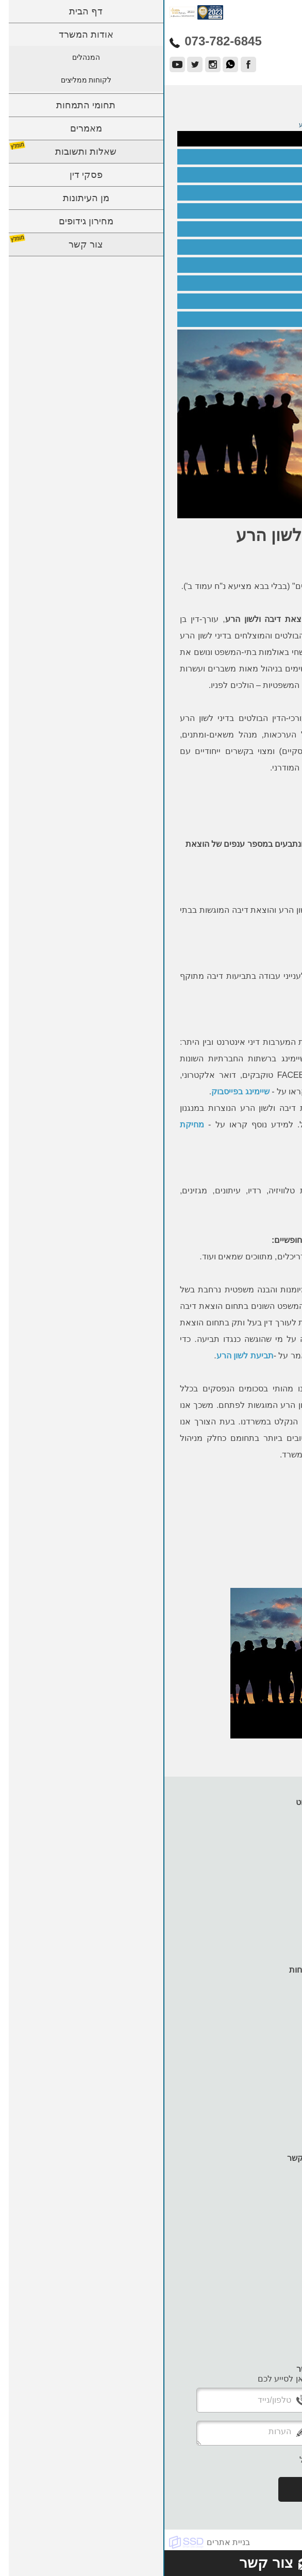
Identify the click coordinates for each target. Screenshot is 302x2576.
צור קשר (277, 1910)
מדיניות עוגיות (268, 1929)
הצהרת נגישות (267, 1919)
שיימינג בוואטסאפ (256, 211)
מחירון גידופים (267, 1900)
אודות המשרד (268, 1821)
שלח (151, 2489)
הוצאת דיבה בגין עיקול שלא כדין (235, 283)
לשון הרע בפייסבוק (254, 193)
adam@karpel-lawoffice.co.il (247, 2336)
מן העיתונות (271, 1890)
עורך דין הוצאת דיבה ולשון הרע (236, 157)
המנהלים (276, 1831)
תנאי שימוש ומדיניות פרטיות (243, 1939)
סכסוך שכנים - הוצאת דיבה (243, 319)
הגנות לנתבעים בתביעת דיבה (239, 247)
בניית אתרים (64, 2542)
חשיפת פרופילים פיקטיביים (243, 229)
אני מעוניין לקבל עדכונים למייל (189, 2459)
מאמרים (277, 1861)
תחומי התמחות (266, 1851)
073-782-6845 (224, 810)
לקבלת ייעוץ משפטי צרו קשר (225, 802)
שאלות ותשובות (265, 1870)
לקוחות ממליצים (262, 1841)
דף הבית (277, 1812)
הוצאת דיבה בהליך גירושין (244, 301)
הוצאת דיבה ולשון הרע (249, 139)
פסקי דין (277, 1880)
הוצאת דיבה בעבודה (253, 175)
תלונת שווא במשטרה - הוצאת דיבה (230, 265)
